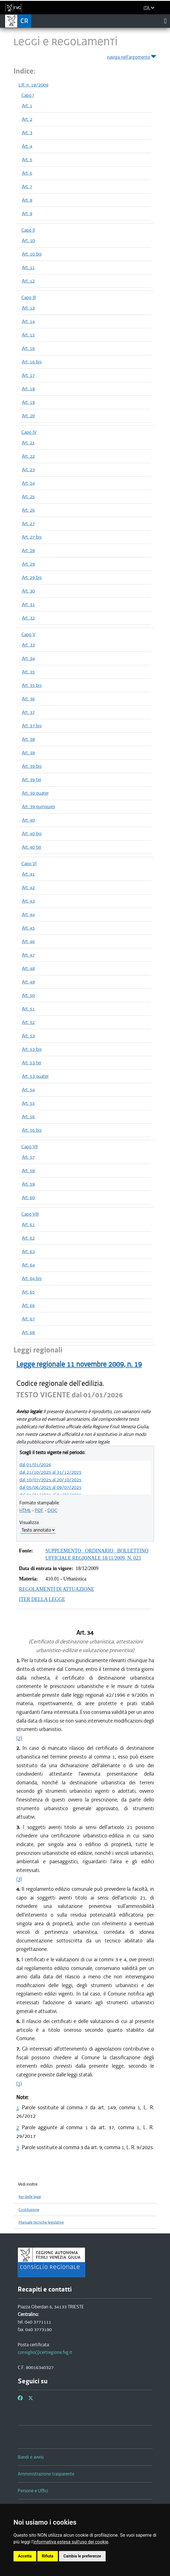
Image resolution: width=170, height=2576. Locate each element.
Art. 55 (28, 1103)
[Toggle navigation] (165, 20)
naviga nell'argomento (132, 56)
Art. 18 (28, 389)
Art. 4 (27, 146)
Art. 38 (28, 739)
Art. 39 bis (32, 766)
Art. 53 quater (35, 1076)
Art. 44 (28, 914)
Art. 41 (28, 874)
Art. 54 (28, 1090)
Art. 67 (28, 1319)
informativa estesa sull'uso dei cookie (70, 2542)
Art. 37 (28, 712)
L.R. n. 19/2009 (33, 85)
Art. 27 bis (32, 537)
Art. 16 (28, 348)
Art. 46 (28, 941)
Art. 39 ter (31, 779)
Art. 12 (28, 281)
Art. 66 (28, 1305)
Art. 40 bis (32, 833)
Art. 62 (28, 1238)
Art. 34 (28, 658)
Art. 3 (27, 132)
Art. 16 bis (32, 362)
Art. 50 (28, 995)
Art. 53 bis (32, 1049)
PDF (39, 1510)
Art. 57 (28, 1157)
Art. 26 (28, 510)
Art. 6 (27, 173)
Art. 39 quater (35, 793)
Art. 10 (28, 240)
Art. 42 (28, 887)
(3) (19, 1878)
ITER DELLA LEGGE (42, 1599)
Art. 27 (28, 523)
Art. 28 (28, 550)
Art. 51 (28, 1009)
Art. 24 (28, 483)
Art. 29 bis (32, 577)
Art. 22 (28, 456)
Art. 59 (28, 1184)
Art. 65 (28, 1292)
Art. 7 (27, 186)
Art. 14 (28, 321)
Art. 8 (27, 200)
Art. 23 (28, 469)
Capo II (28, 230)
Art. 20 (28, 416)
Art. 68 (28, 1332)
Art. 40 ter (31, 847)
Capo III (28, 297)
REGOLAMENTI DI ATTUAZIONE (56, 1589)
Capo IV (29, 432)
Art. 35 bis (32, 685)
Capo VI (29, 863)
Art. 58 (28, 1170)
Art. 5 (27, 159)
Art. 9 (27, 213)
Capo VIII (30, 1214)
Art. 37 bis (32, 726)
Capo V (28, 634)
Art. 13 (28, 308)
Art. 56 (28, 1116)
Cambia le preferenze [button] (82, 2556)
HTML (25, 1510)
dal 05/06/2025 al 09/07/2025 (50, 1487)
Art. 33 (28, 645)
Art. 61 (28, 1224)
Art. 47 (28, 955)
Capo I (27, 95)
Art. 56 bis (32, 1130)
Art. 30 (28, 591)
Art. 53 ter (31, 1063)
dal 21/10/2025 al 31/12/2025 (50, 1472)
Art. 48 (28, 968)
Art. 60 (28, 1197)
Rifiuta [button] (47, 2556)
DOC (52, 1510)
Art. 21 (28, 442)
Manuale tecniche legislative (41, 2222)
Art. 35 (28, 672)
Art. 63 (28, 1251)
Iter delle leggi (30, 2196)
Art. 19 (28, 402)
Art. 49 (28, 982)
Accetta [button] (25, 2556)
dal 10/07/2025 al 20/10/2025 (50, 1480)
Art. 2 (27, 119)
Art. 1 (27, 106)
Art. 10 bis (32, 254)
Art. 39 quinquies (38, 806)
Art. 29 (28, 564)
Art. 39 (28, 753)
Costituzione (29, 2209)
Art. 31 (28, 604)
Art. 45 (28, 928)
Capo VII (29, 1147)
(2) (19, 1737)
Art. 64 (28, 1265)
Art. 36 (28, 699)
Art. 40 (28, 820)
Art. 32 (28, 618)
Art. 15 (28, 335)
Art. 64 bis (32, 1278)
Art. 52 (28, 1022)
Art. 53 (28, 1036)
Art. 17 (28, 375)
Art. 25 (28, 496)
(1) (19, 2083)
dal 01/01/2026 (35, 1464)
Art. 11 (28, 267)
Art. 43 (28, 901)
